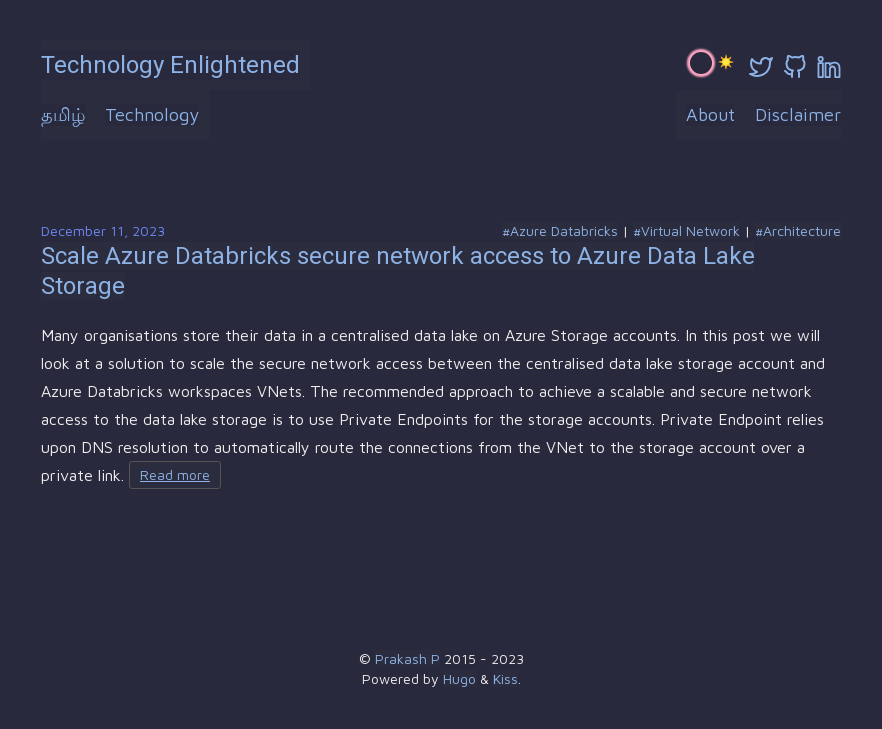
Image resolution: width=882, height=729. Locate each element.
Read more (175, 474)
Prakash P (407, 658)
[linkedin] (829, 67)
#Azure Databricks (560, 230)
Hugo (459, 678)
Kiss (505, 678)
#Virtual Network (686, 230)
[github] (795, 67)
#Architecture (798, 230)
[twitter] (761, 67)
